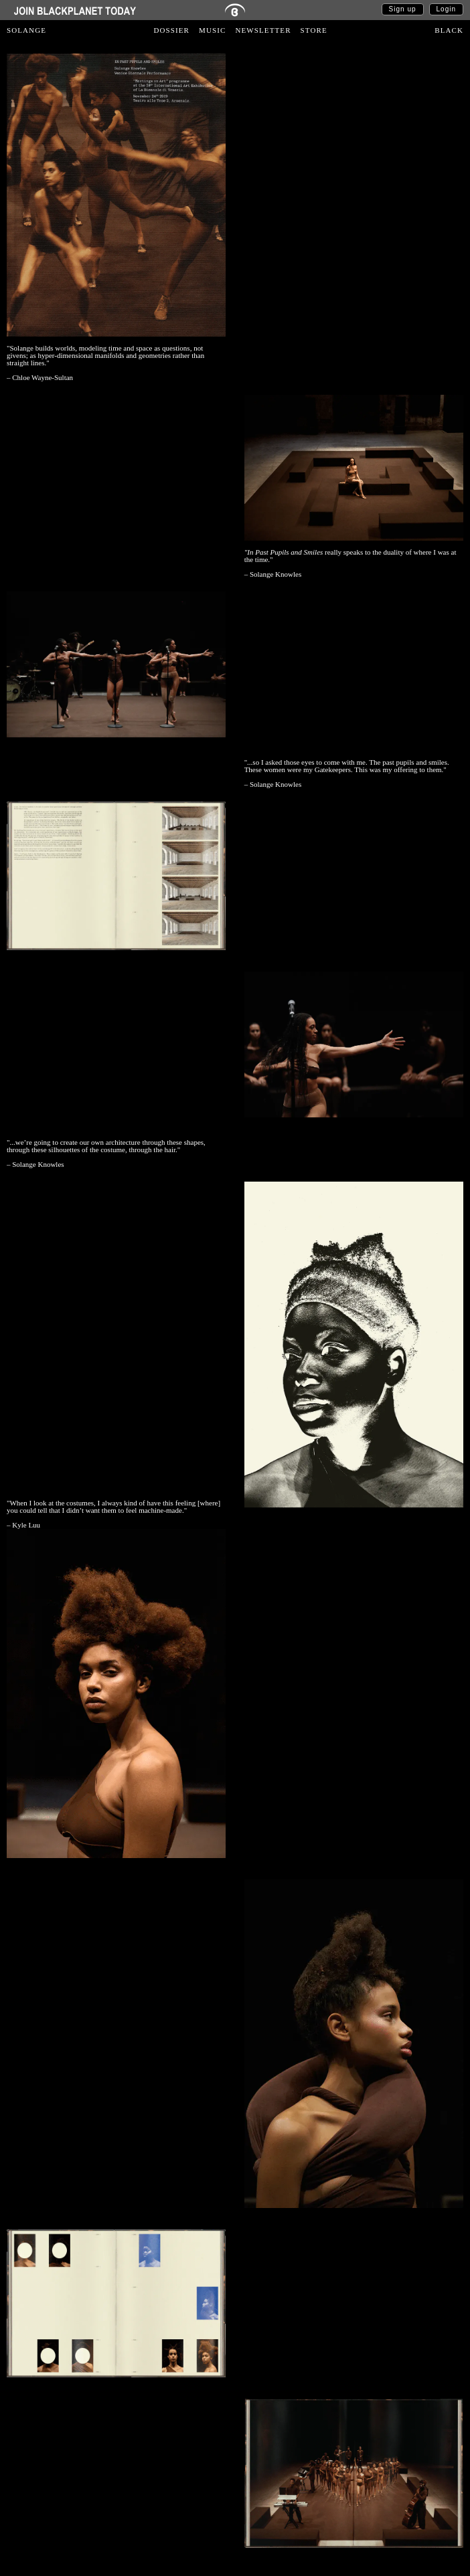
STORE (314, 30)
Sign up (402, 9)
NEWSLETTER (263, 30)
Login (446, 9)
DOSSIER (172, 30)
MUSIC (212, 30)
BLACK (449, 30)
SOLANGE (26, 30)
